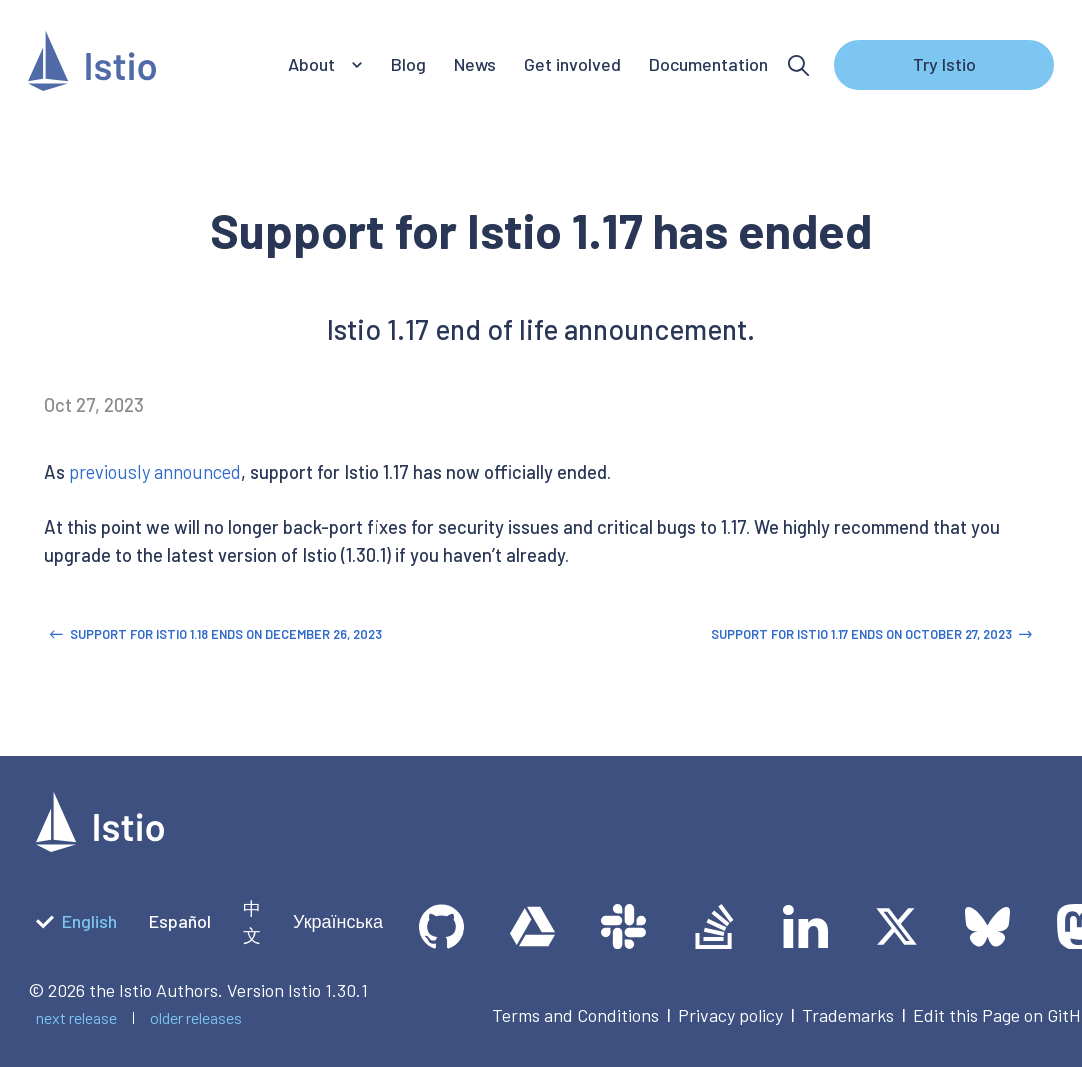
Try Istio (944, 64)
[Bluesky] (987, 926)
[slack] (623, 926)
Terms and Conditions (575, 1015)
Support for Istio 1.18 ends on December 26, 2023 (215, 634)
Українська (338, 921)
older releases (196, 1017)
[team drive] (532, 926)
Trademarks (848, 1015)
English (76, 921)
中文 (252, 921)
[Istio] (92, 65)
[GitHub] (441, 926)
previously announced (155, 472)
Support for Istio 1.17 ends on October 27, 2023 (871, 634)
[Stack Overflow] (714, 926)
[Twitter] (896, 926)
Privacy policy (730, 1015)
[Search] (798, 65)
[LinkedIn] (805, 926)
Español (180, 921)
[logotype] (100, 845)
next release (76, 1017)
